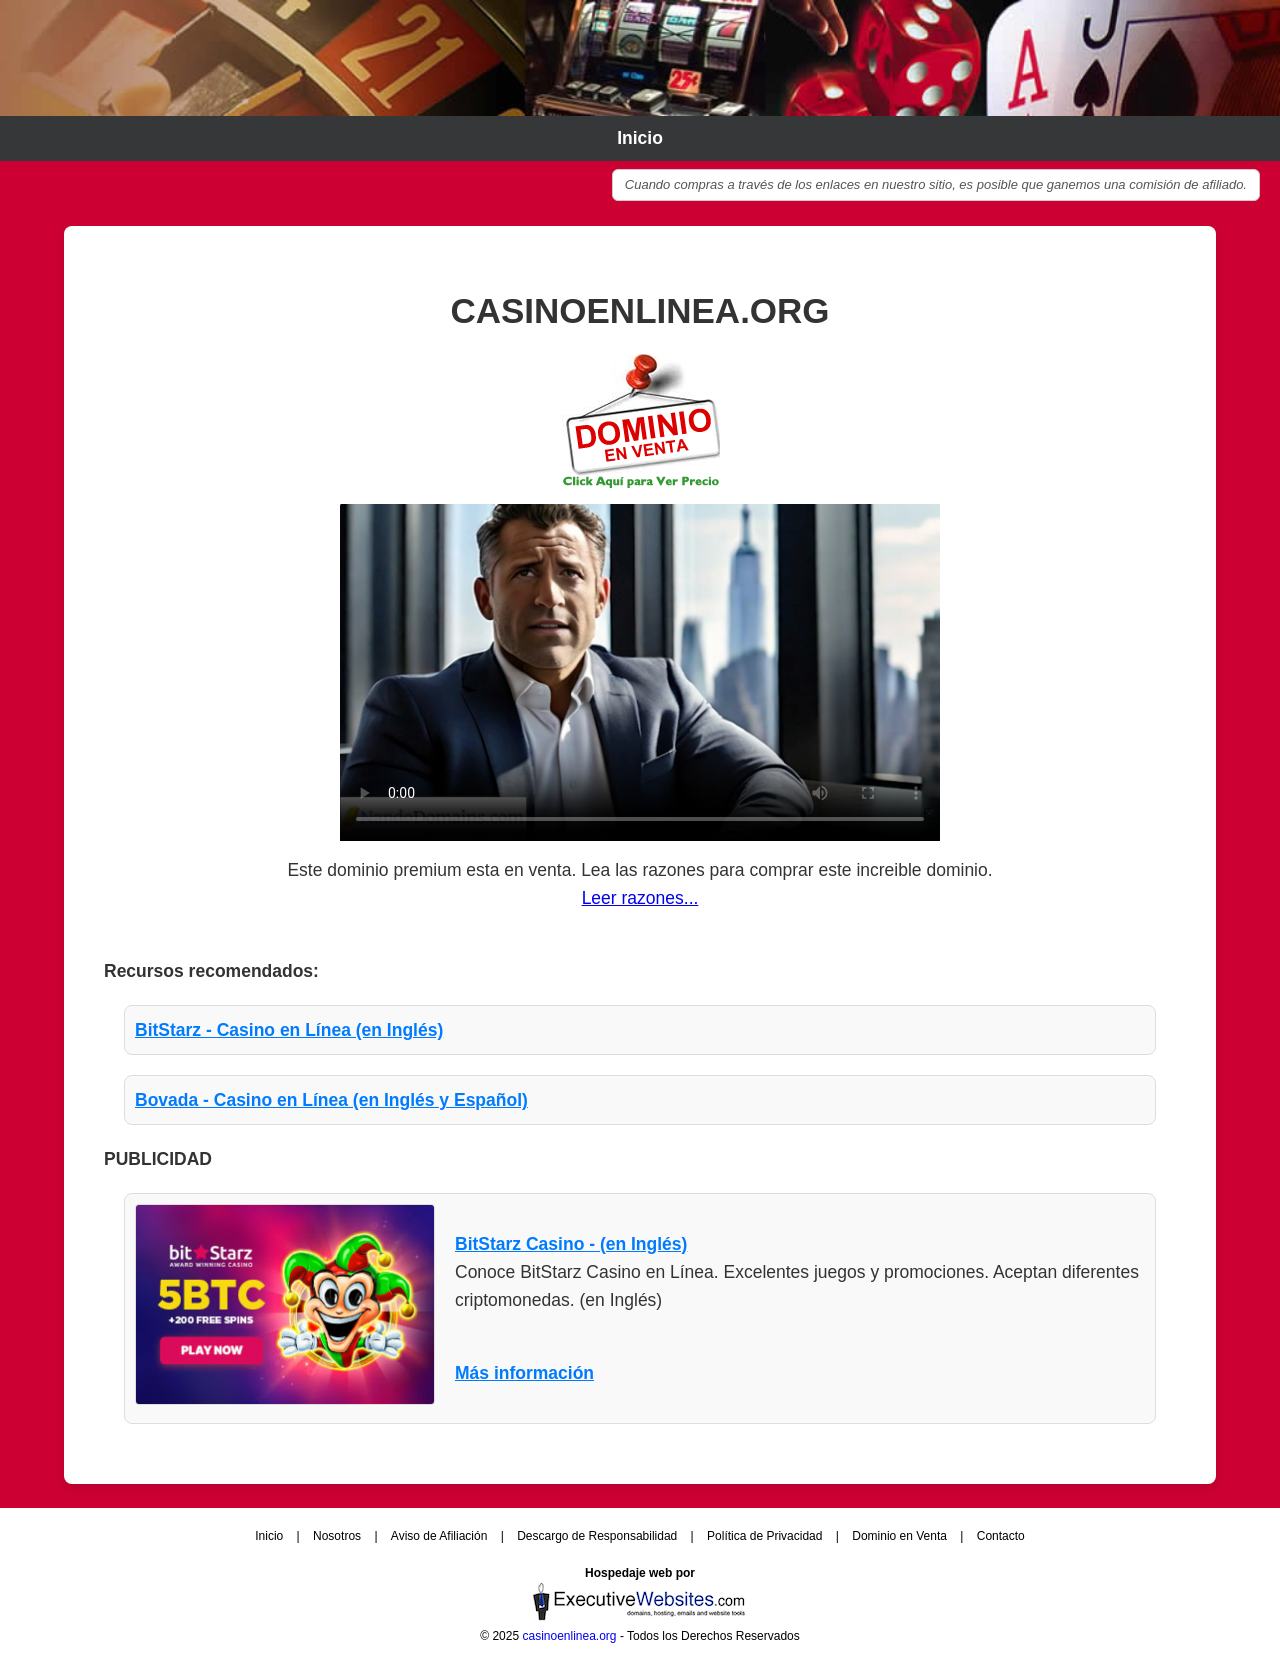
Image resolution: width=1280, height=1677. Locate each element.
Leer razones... (640, 898)
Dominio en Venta (901, 1536)
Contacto (1001, 1536)
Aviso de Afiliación (441, 1536)
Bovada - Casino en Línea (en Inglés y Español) (331, 1100)
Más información (524, 1373)
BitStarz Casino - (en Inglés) (571, 1244)
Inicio (640, 138)
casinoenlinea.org (569, 1636)
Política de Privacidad (766, 1536)
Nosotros (338, 1536)
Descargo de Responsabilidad (598, 1536)
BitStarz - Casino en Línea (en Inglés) (289, 1030)
